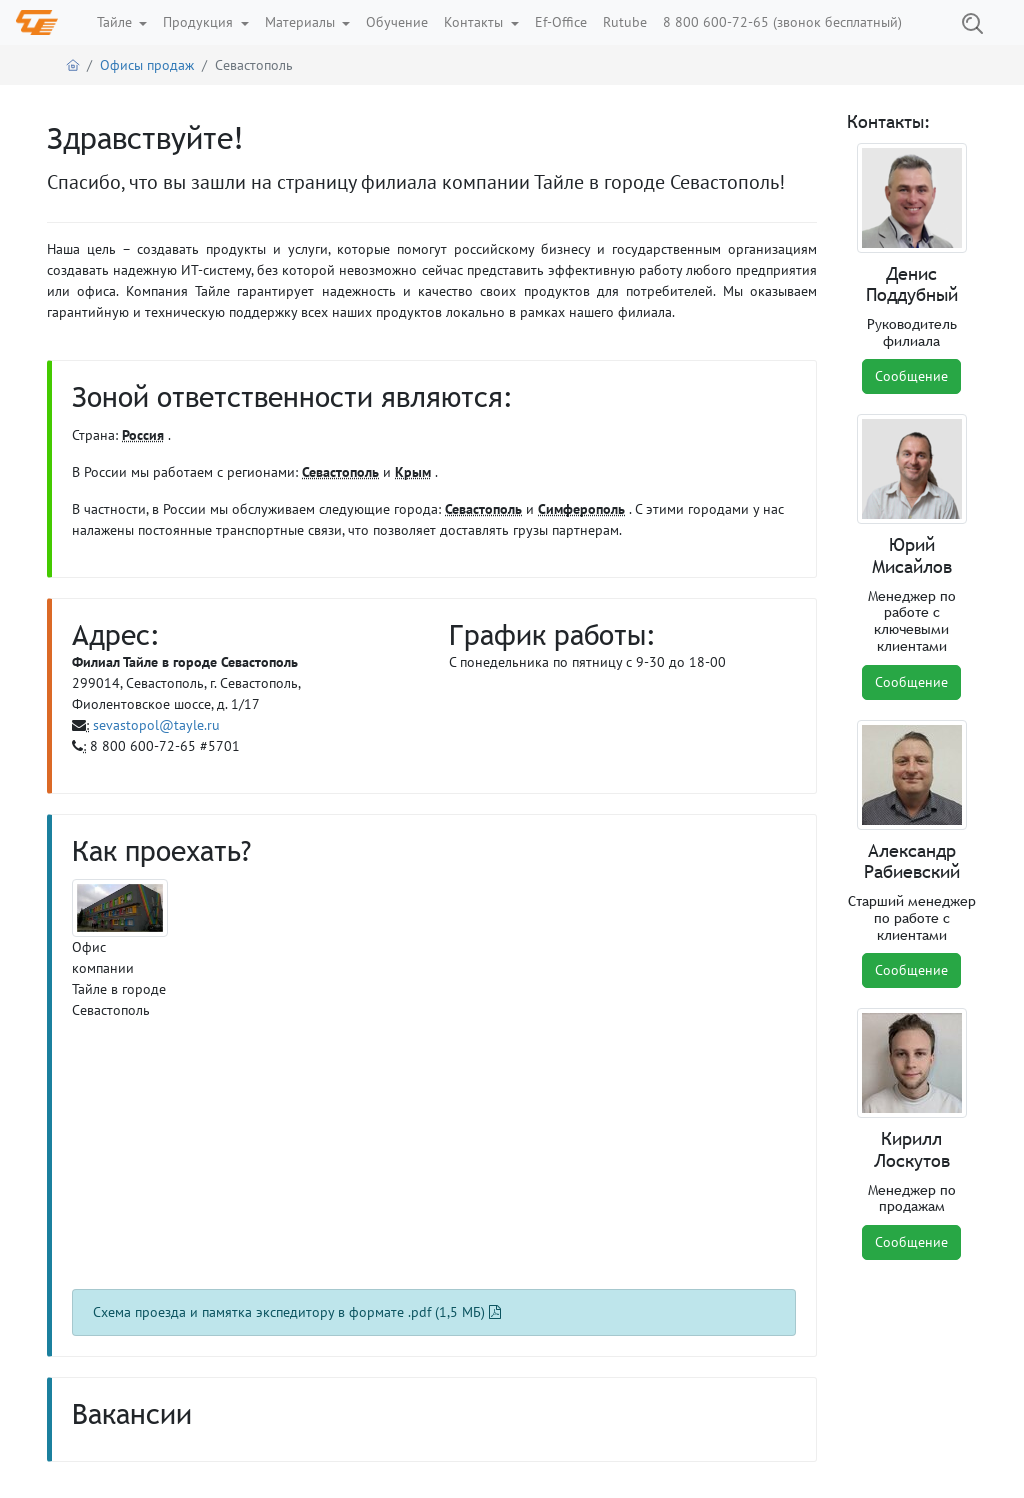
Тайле (116, 22)
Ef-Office (561, 22)
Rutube (625, 22)
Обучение (397, 22)
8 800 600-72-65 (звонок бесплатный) (782, 22)
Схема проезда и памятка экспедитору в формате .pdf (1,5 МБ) (297, 1312)
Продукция (200, 22)
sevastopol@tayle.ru (156, 725)
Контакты (475, 22)
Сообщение (911, 376)
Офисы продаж (147, 65)
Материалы (302, 22)
